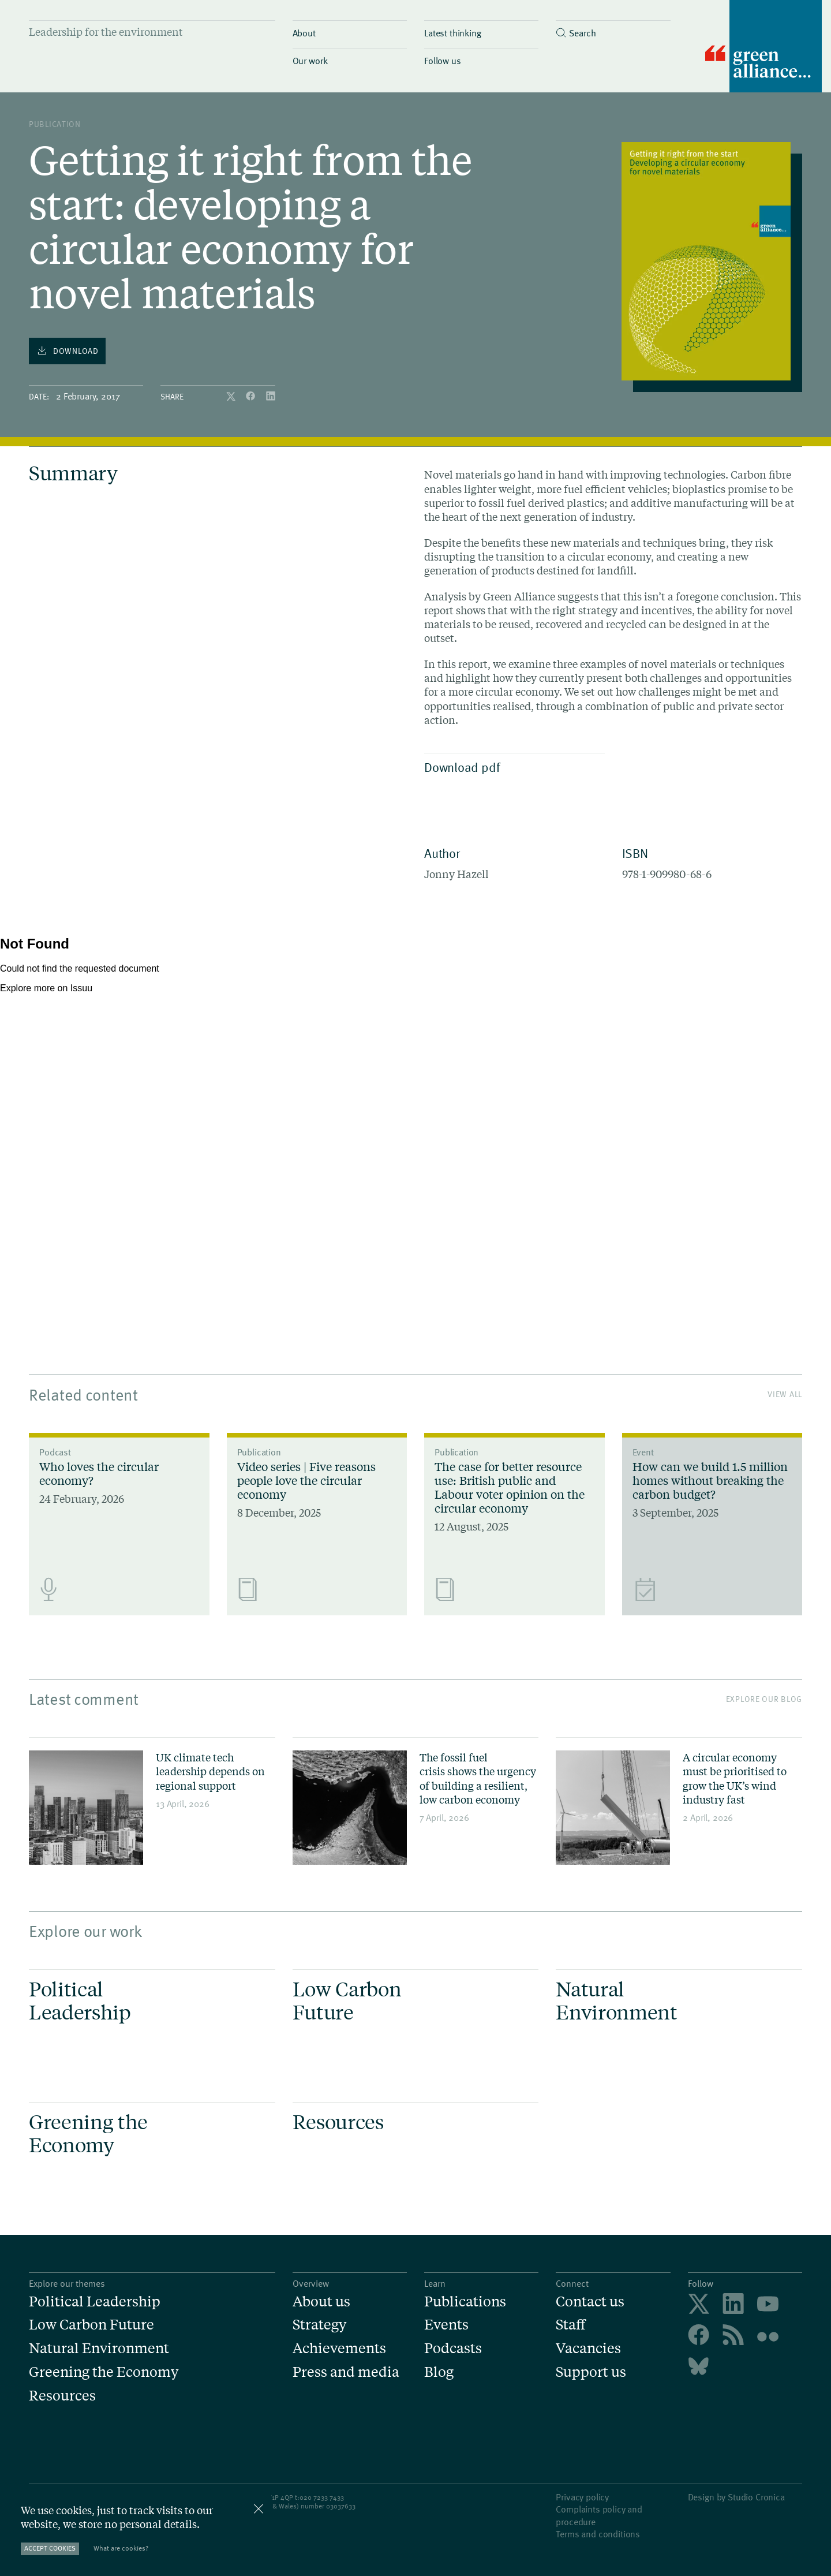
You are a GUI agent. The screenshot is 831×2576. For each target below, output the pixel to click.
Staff (571, 2324)
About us (321, 2301)
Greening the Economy (103, 2372)
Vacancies (588, 2348)
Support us (591, 2372)
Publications (465, 2301)
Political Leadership (94, 2301)
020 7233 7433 (322, 2497)
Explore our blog (764, 1698)
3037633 (342, 2506)
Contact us (590, 2301)
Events (446, 2324)
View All (785, 1394)
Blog (439, 2372)
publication (55, 123)
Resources (62, 2395)
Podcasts (453, 2348)
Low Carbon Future (91, 2324)
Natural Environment (99, 2348)
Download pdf (511, 766)
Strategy (319, 2324)
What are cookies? (120, 2548)
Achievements (339, 2348)
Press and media (346, 2372)
